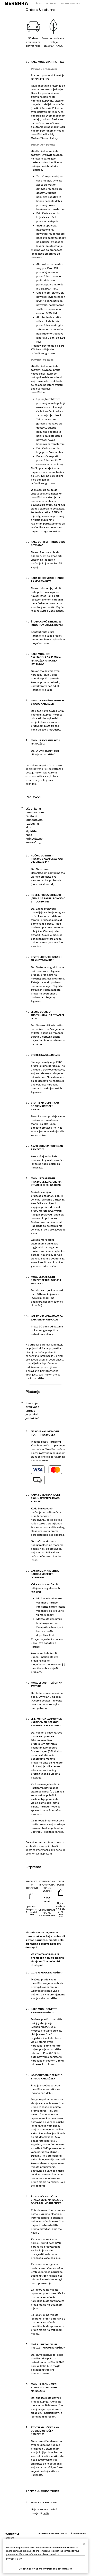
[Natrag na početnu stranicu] (16, 3)
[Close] (84, 2543)
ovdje (46, 2513)
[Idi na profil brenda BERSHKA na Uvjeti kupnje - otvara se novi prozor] (12, 2534)
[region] (45, 2556)
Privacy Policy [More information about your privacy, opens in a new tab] (14, 2558)
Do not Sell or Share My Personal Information (45, 2568)
